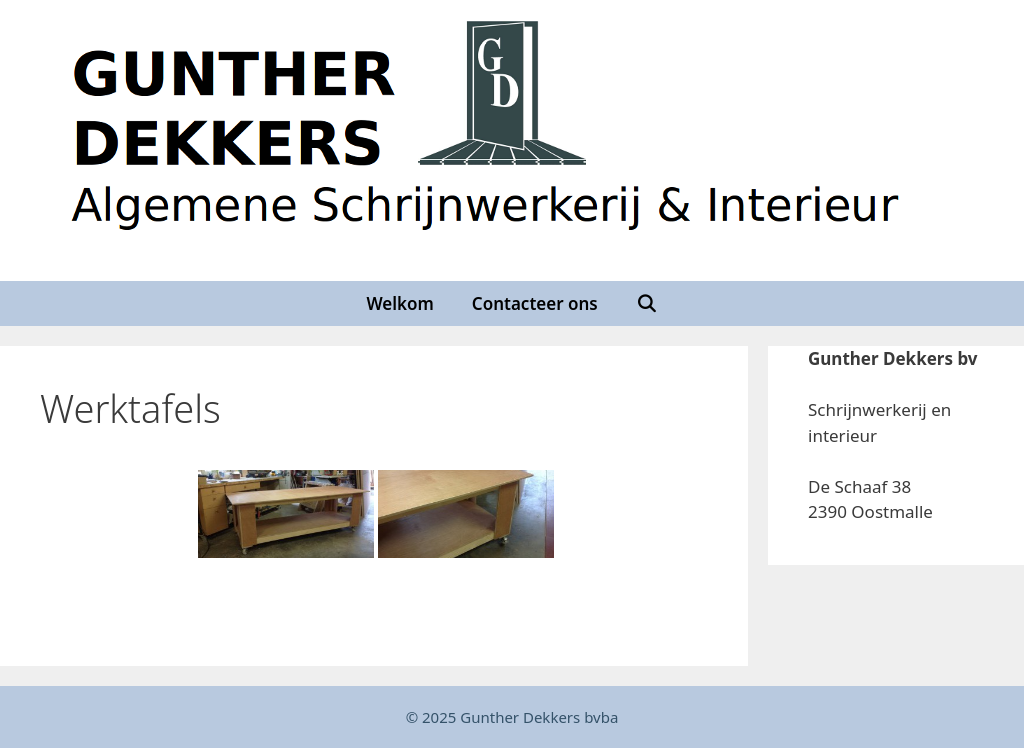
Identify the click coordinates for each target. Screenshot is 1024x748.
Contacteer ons (535, 303)
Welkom (399, 303)
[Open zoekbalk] (647, 303)
